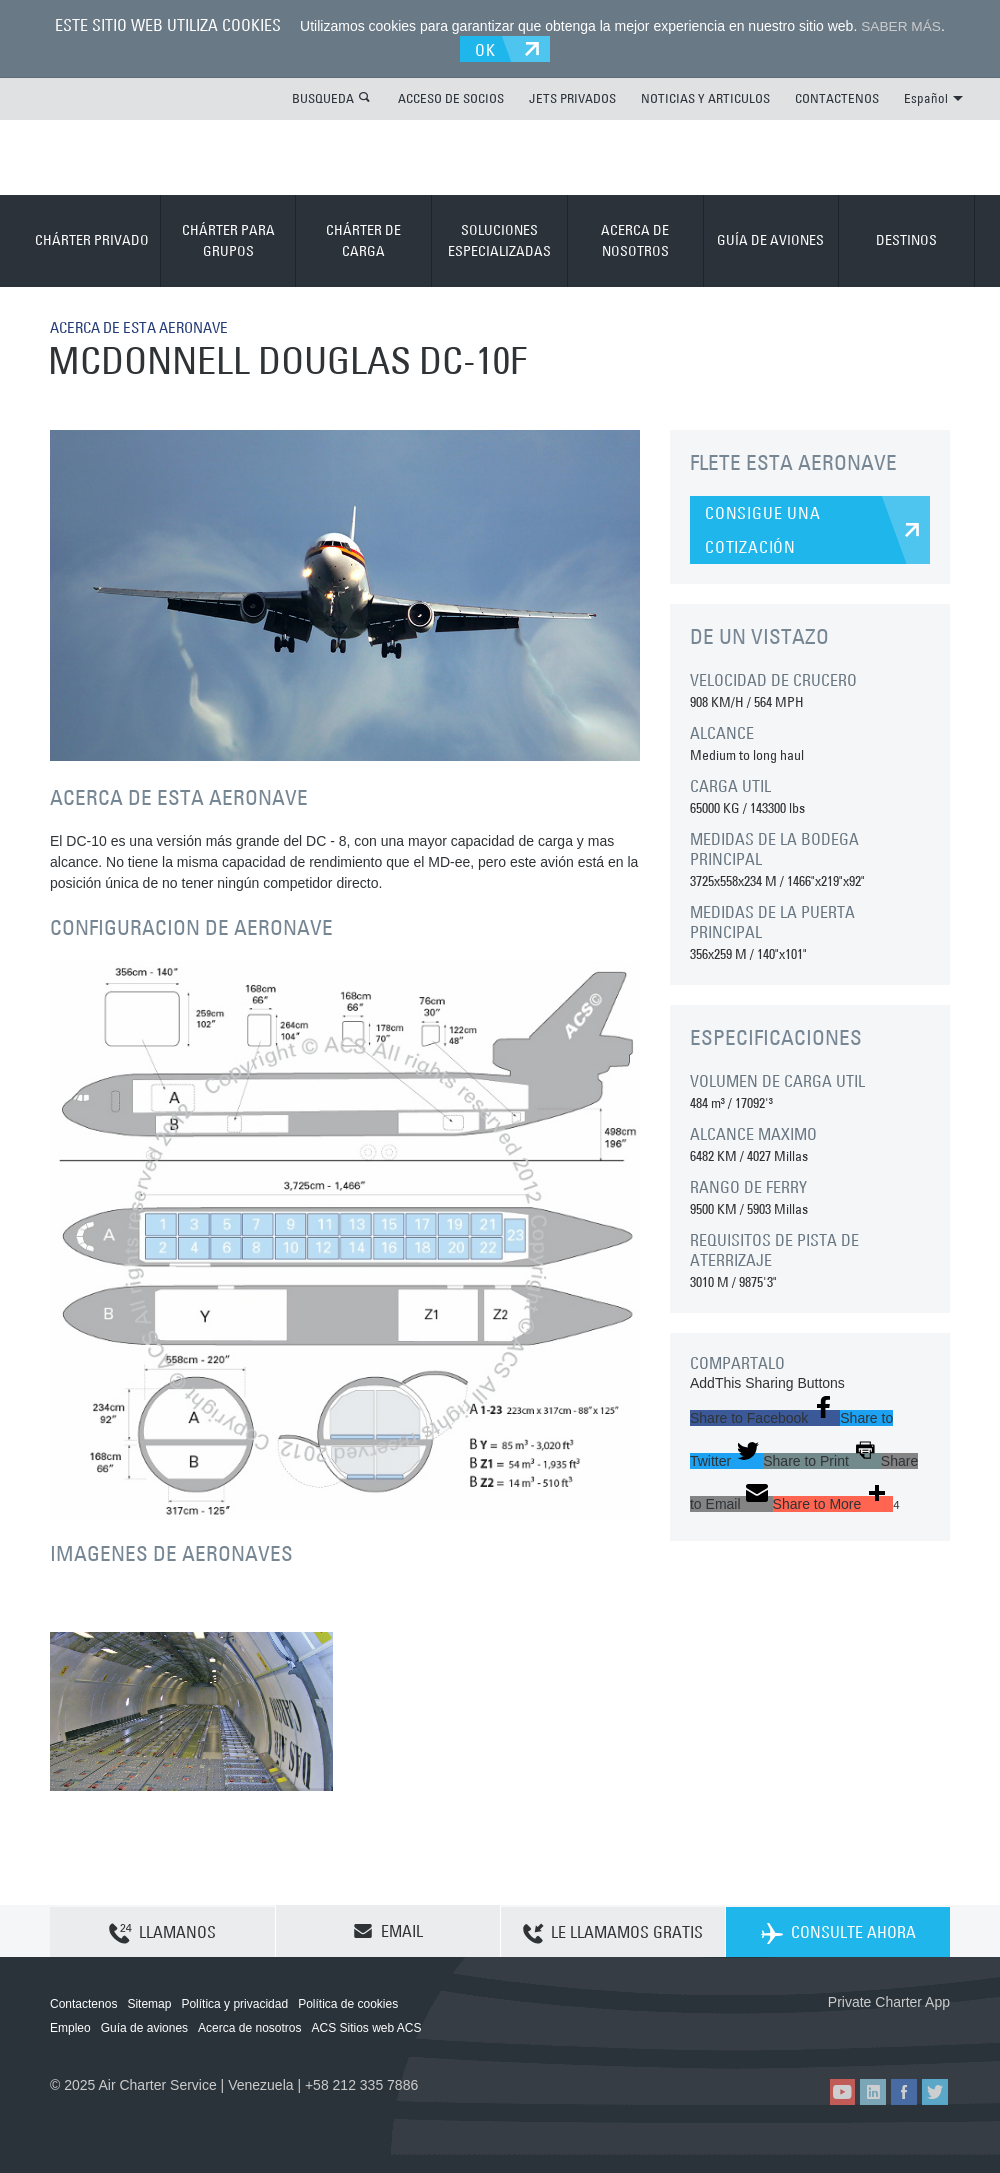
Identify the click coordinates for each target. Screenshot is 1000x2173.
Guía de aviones (144, 2027)
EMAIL (388, 1930)
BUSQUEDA (323, 96)
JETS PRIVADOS (572, 96)
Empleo (70, 2027)
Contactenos (83, 2003)
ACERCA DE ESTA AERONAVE (147, 325)
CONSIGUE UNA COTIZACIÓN (763, 528)
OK (488, 47)
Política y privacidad (234, 2003)
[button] (765, 1416)
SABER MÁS (901, 26)
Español (933, 96)
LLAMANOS (162, 1931)
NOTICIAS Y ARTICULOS (705, 96)
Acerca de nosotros (249, 2027)
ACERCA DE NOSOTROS (635, 238)
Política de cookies (348, 2003)
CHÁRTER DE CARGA (363, 238)
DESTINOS (906, 239)
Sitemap (149, 2003)
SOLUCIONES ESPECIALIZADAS (499, 238)
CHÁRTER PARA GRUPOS (228, 238)
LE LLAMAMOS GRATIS (613, 1931)
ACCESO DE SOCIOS (451, 96)
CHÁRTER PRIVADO (92, 239)
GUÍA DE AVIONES (770, 239)
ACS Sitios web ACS (366, 2027)
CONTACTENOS (837, 96)
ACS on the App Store (817, 2033)
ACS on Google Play (907, 2033)
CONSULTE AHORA (838, 1931)
